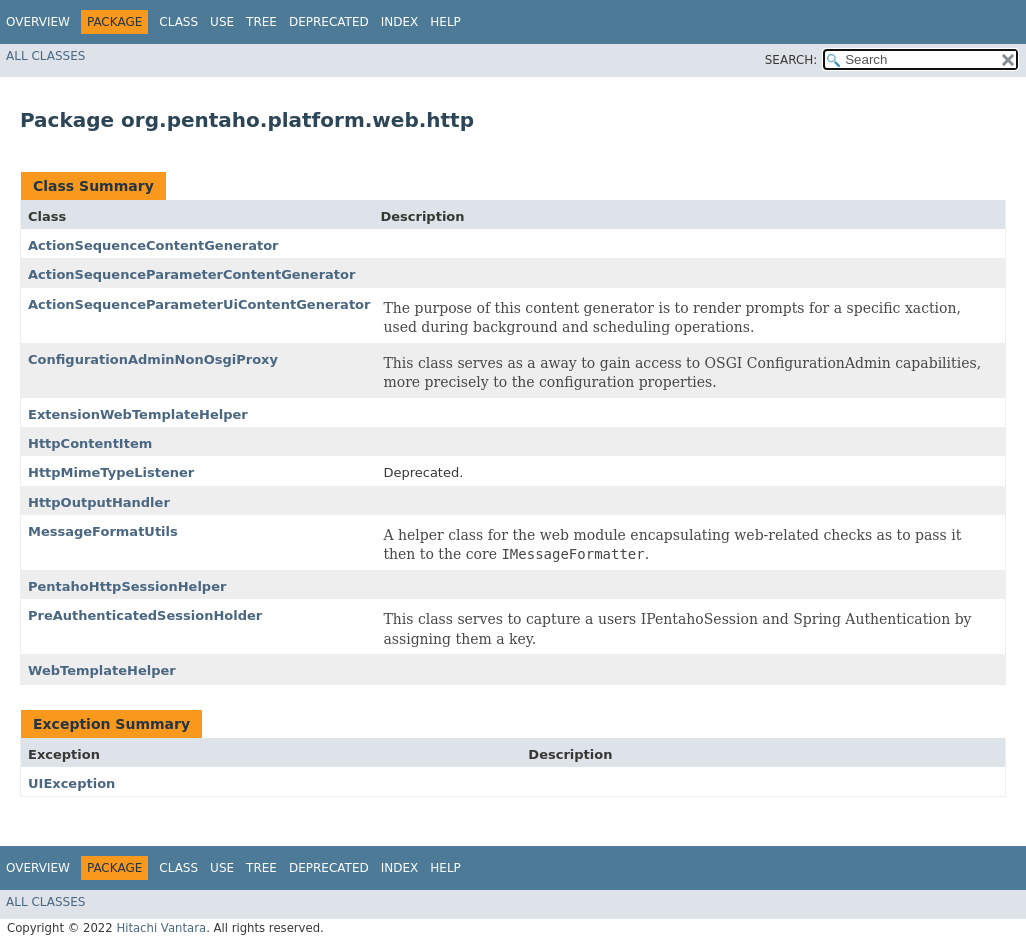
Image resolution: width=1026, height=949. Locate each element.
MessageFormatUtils (103, 531)
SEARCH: (791, 60)
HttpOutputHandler (99, 502)
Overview (38, 22)
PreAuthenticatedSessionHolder (145, 615)
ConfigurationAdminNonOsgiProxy (153, 359)
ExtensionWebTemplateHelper (138, 414)
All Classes (45, 56)
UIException (71, 783)
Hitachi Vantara (161, 928)
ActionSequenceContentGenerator (153, 245)
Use (222, 22)
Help (445, 22)
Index (400, 22)
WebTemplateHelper (102, 670)
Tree (261, 22)
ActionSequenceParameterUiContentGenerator (199, 304)
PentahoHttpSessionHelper (127, 586)
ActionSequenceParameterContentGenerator (191, 274)
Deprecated (329, 22)
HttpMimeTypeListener (111, 472)
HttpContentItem (90, 443)
